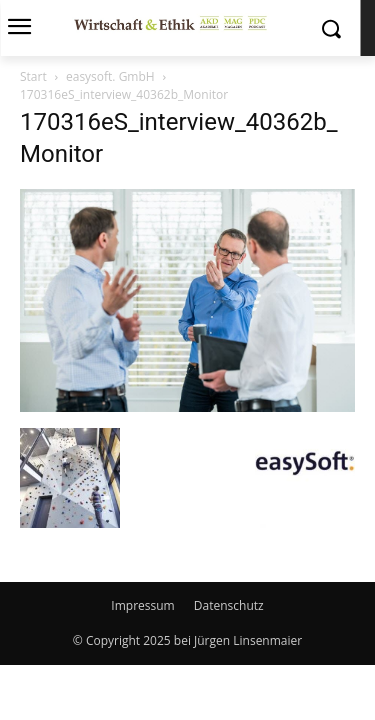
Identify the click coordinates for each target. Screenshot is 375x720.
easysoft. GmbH (110, 76)
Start (33, 76)
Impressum (142, 605)
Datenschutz (229, 605)
